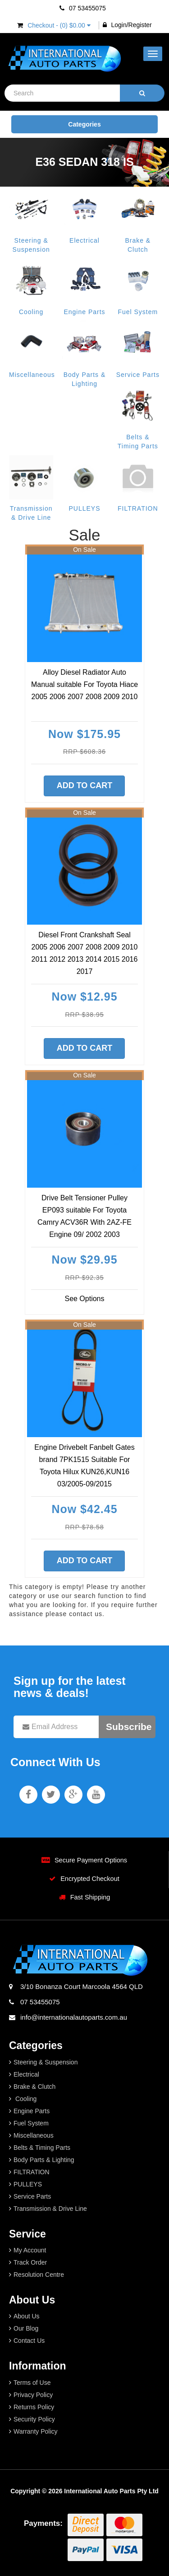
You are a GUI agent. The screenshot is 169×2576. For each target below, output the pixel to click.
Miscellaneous (32, 374)
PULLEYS (84, 508)
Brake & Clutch (34, 2086)
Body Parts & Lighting (44, 2159)
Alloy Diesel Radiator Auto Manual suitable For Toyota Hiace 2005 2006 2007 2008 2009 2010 (84, 684)
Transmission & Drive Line (50, 2208)
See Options (84, 1298)
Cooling (31, 311)
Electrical (84, 240)
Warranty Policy (36, 2431)
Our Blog (26, 2328)
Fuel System (138, 311)
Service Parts (138, 374)
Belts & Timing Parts (42, 2147)
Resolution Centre (39, 2274)
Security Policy (34, 2419)
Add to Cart (85, 785)
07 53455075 (82, 8)
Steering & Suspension (46, 2062)
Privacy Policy (33, 2394)
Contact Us (29, 2340)
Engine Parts (84, 311)
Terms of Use (32, 2382)
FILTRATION (138, 508)
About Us (27, 2316)
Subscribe (129, 1726)
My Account (30, 2250)
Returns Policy (34, 2407)
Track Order (30, 2262)
